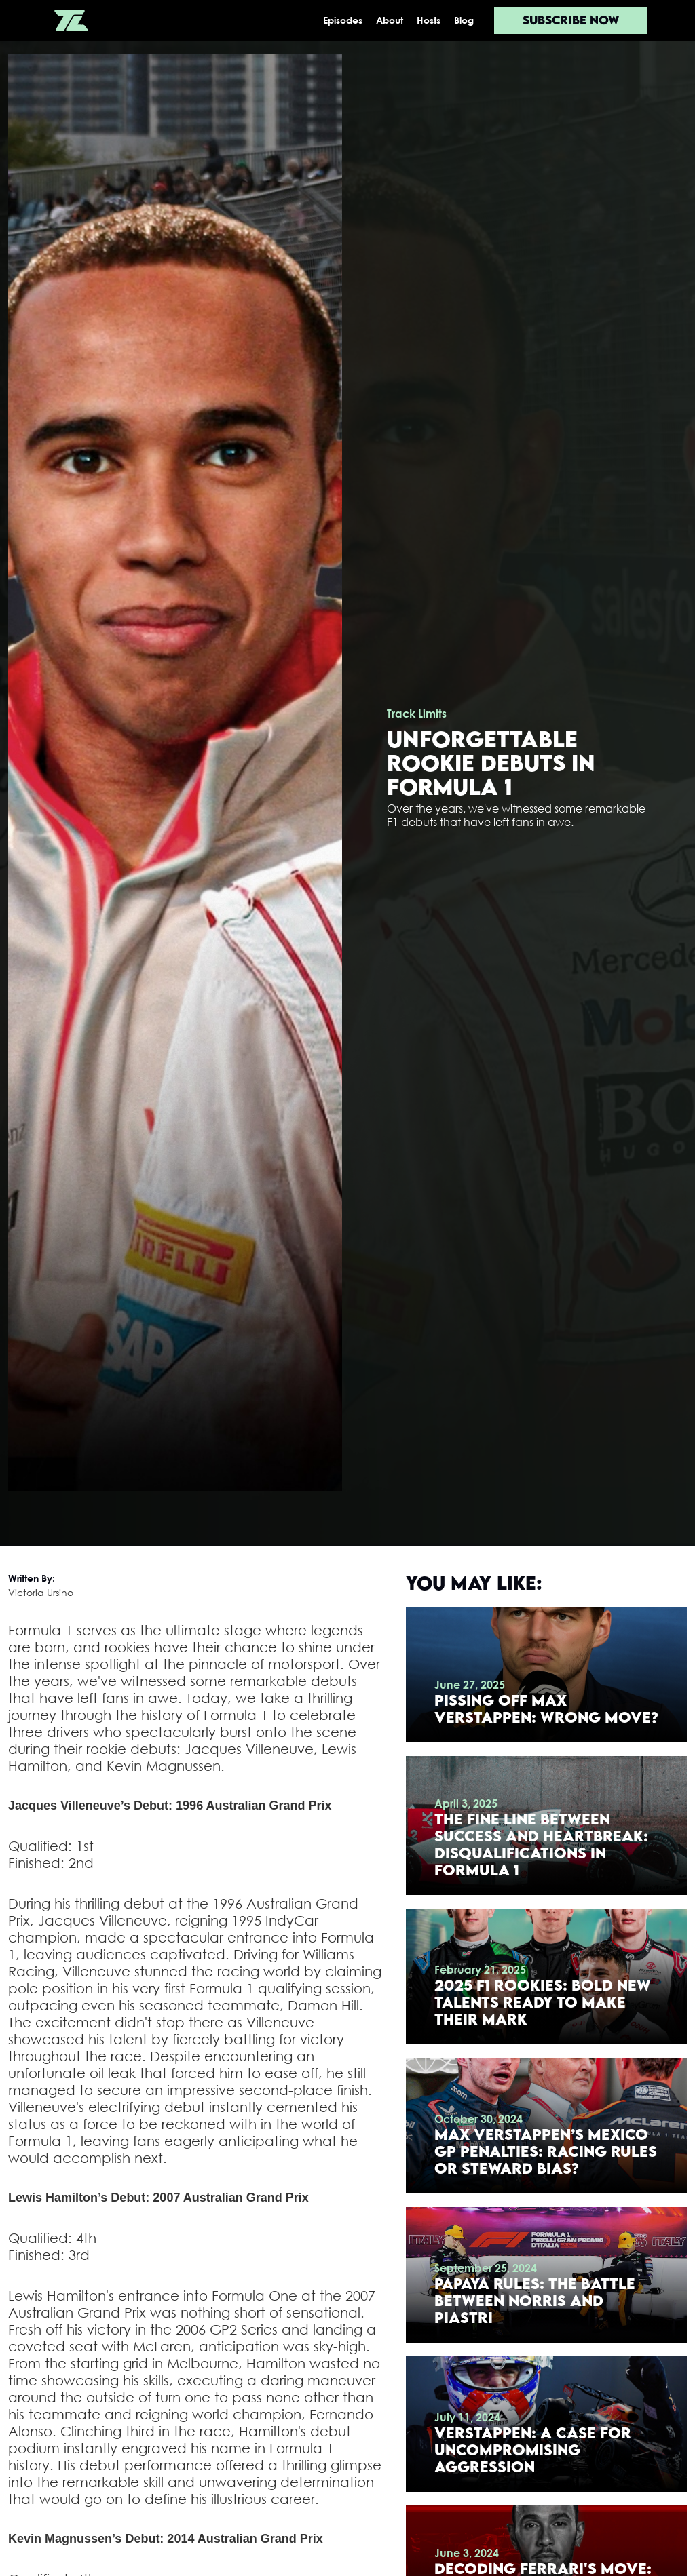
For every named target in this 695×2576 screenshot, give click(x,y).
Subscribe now (571, 20)
